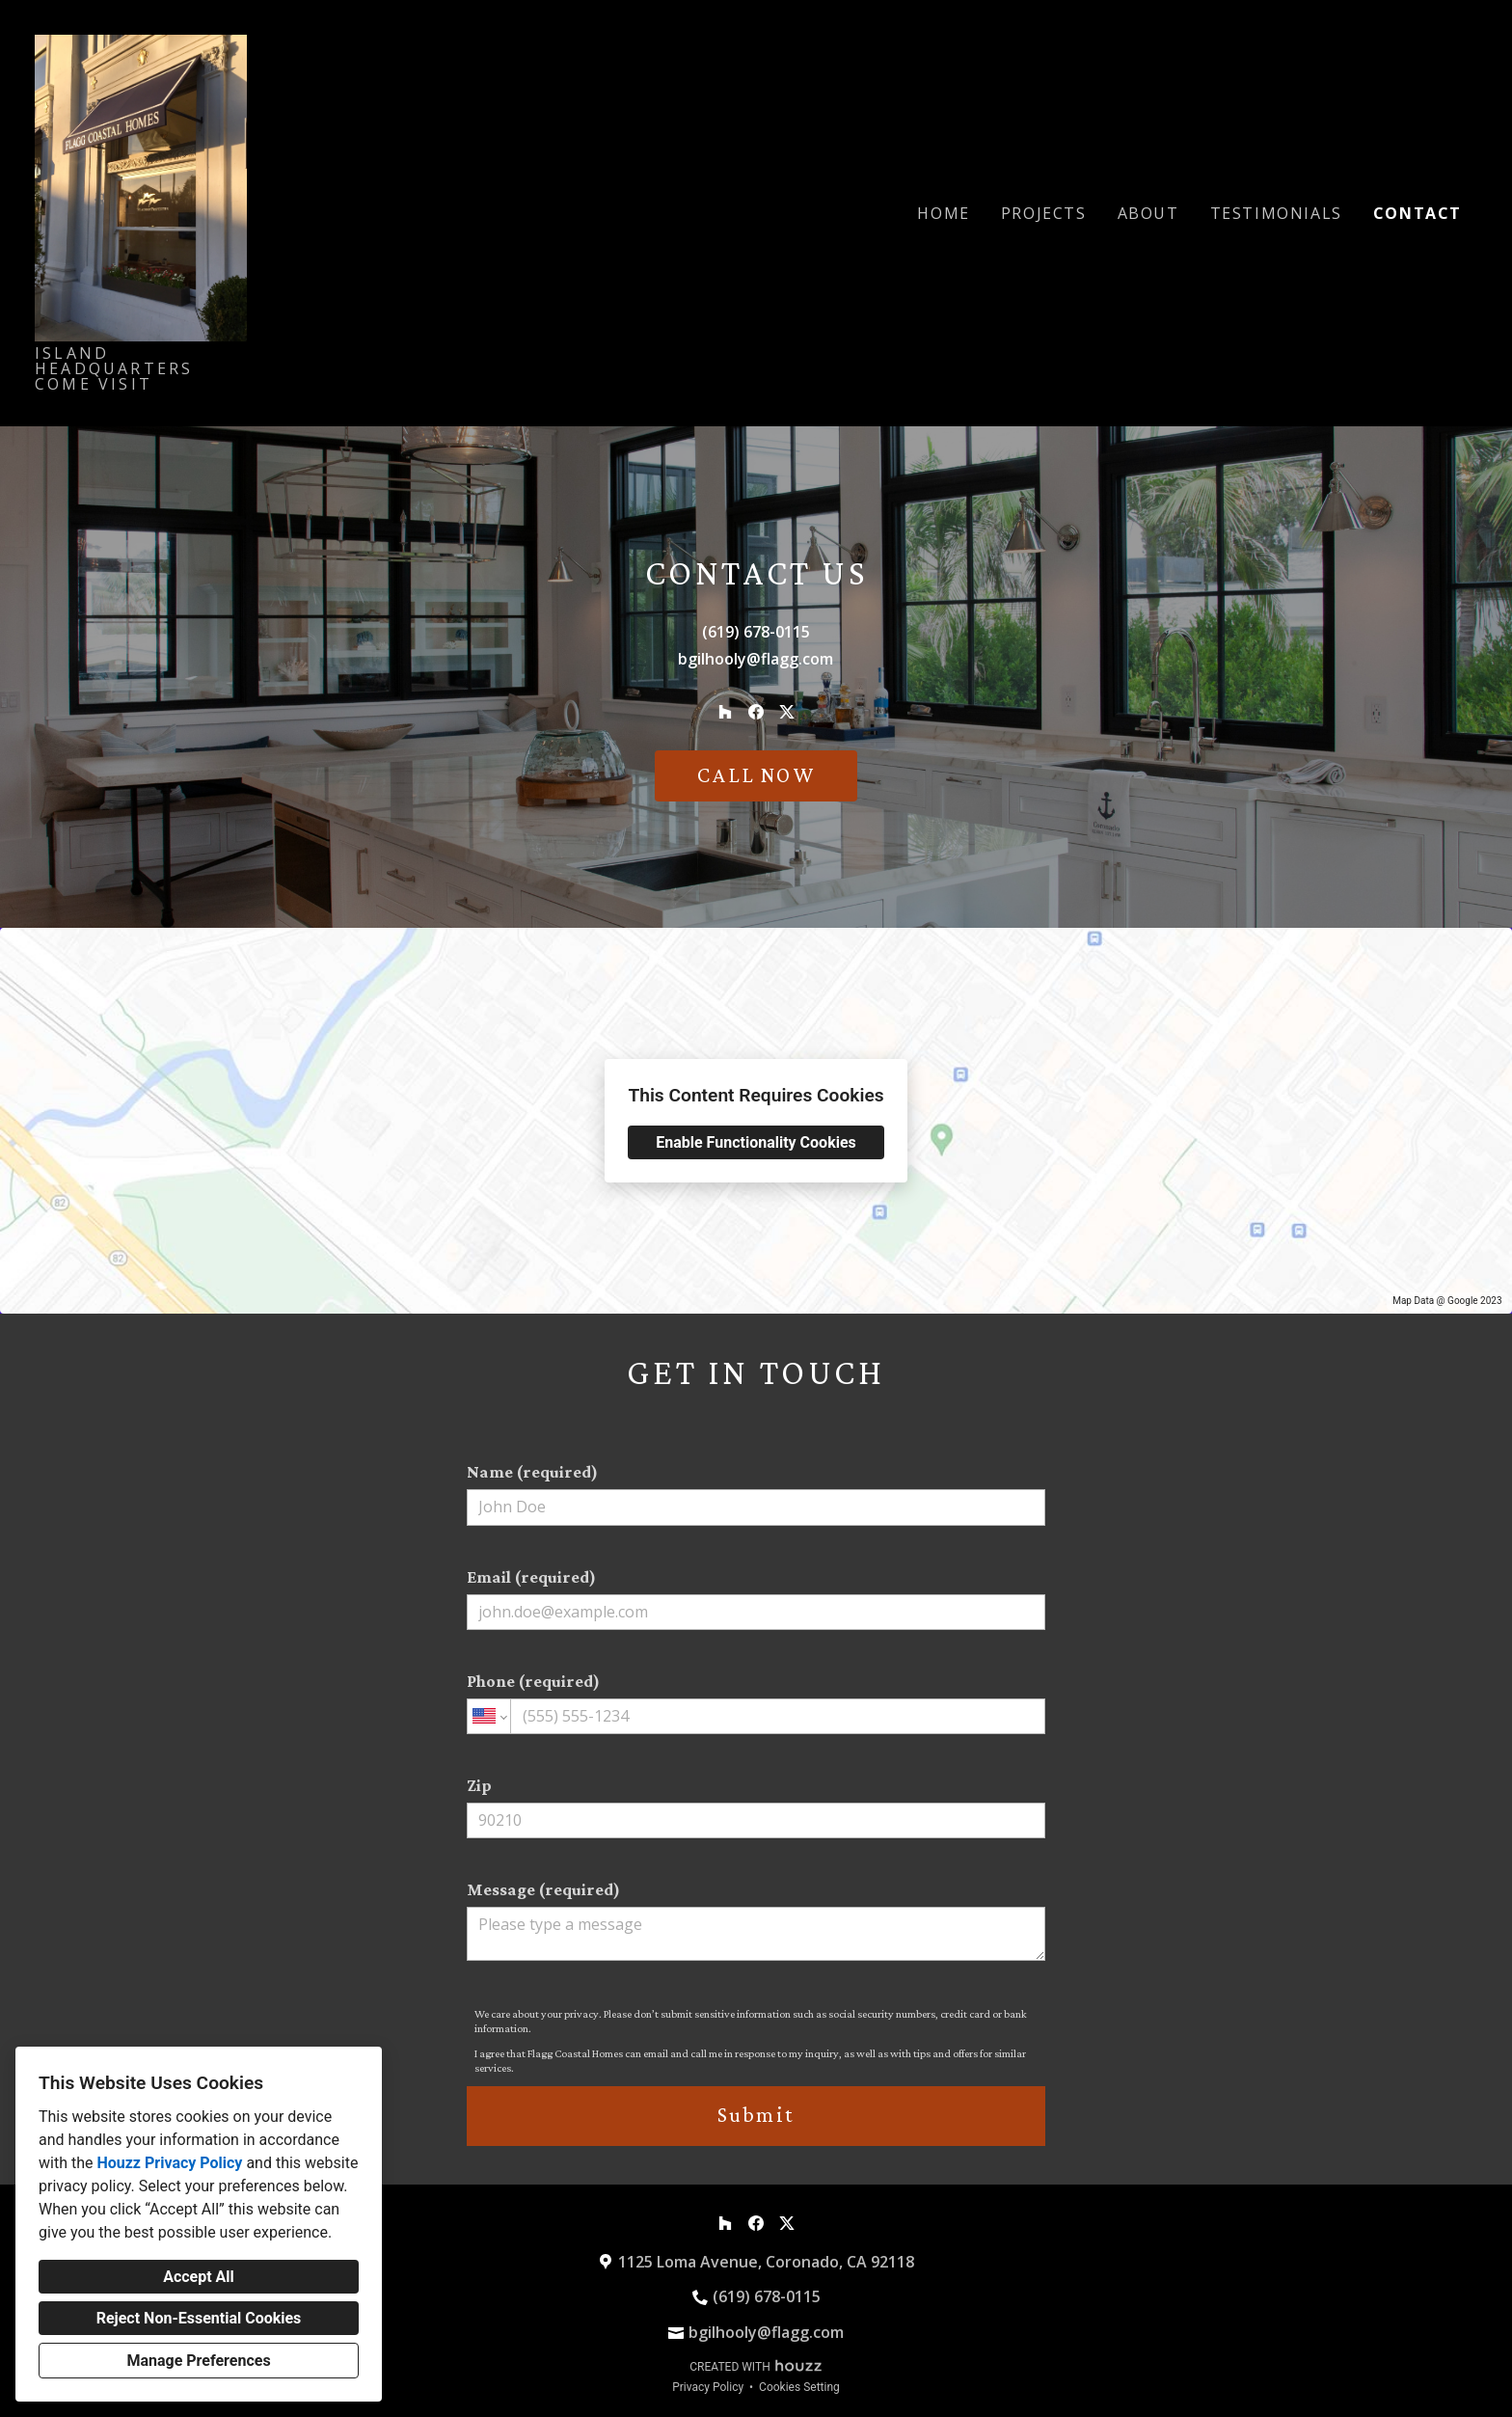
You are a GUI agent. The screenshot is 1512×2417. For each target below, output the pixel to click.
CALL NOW (756, 775)
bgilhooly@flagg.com (755, 658)
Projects (1044, 213)
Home (943, 213)
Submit (756, 2115)
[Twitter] (786, 711)
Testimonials (1276, 213)
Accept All (198, 2277)
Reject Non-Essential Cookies (199, 2318)
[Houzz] (725, 711)
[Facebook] (756, 711)
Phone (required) (756, 1702)
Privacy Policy (707, 2387)
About (1148, 213)
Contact (1417, 213)
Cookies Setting (799, 2387)
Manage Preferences (198, 2360)
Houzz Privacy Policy (169, 2163)
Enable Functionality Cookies (756, 1142)
